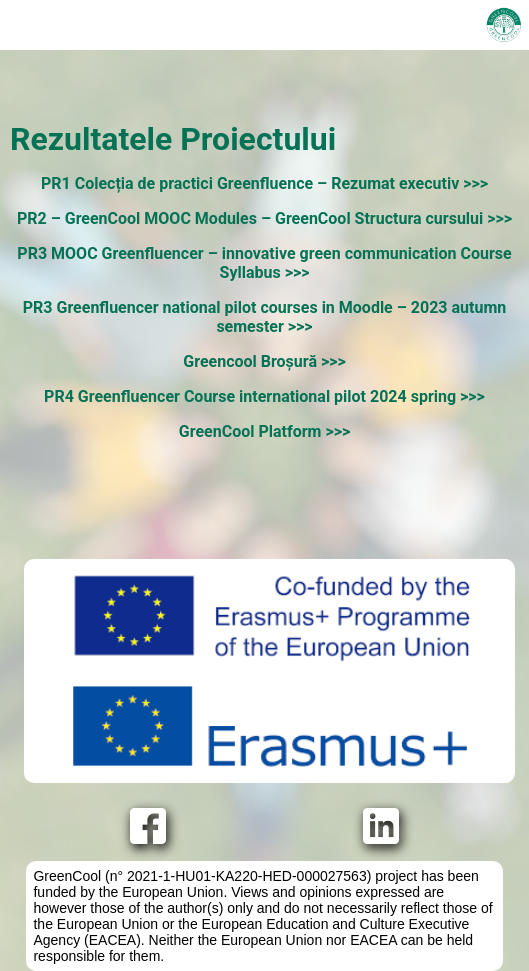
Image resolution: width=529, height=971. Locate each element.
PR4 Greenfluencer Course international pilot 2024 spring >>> (264, 396)
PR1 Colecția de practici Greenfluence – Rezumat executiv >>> (264, 183)
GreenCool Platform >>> (264, 431)
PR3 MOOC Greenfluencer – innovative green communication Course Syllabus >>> (264, 263)
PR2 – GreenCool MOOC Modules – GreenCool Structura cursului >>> (264, 218)
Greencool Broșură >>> (264, 361)
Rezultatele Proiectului (173, 139)
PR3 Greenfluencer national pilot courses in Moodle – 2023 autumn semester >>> (264, 317)
